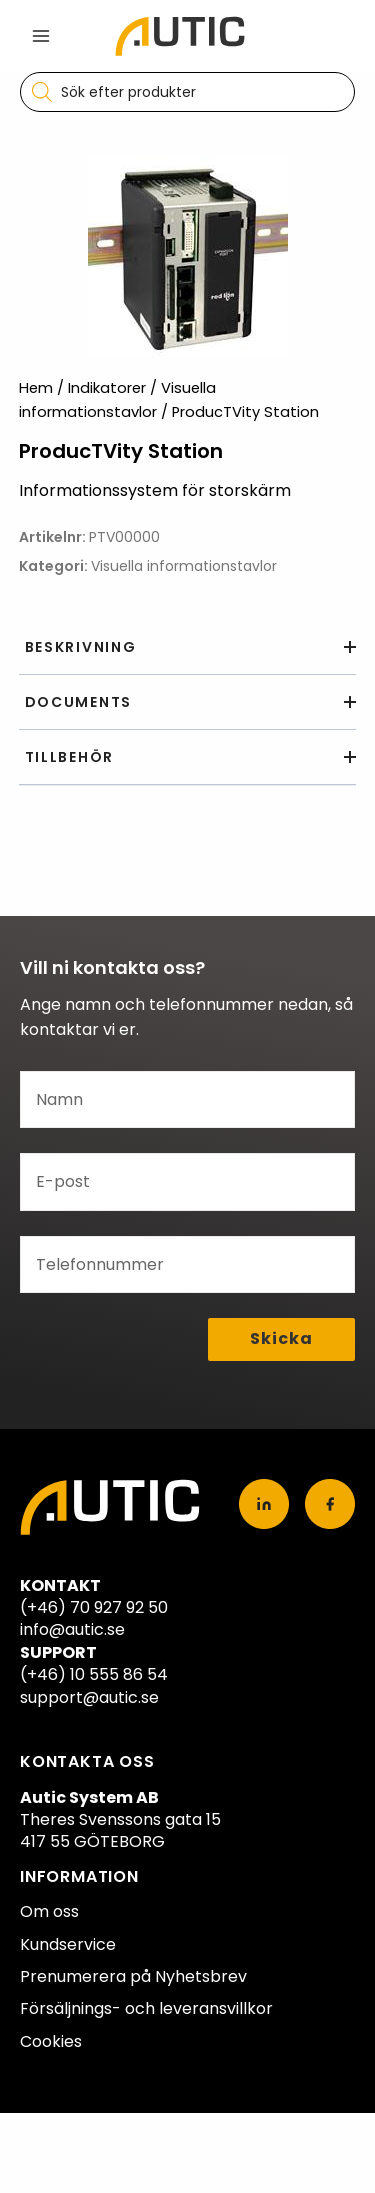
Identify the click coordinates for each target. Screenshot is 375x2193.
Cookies (51, 2041)
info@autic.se (72, 1629)
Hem (36, 388)
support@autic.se (89, 1697)
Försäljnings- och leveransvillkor (146, 2008)
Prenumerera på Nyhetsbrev (133, 1976)
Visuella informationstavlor (184, 566)
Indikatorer (107, 388)
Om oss (49, 1911)
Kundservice (68, 1944)
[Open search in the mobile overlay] (187, 92)
